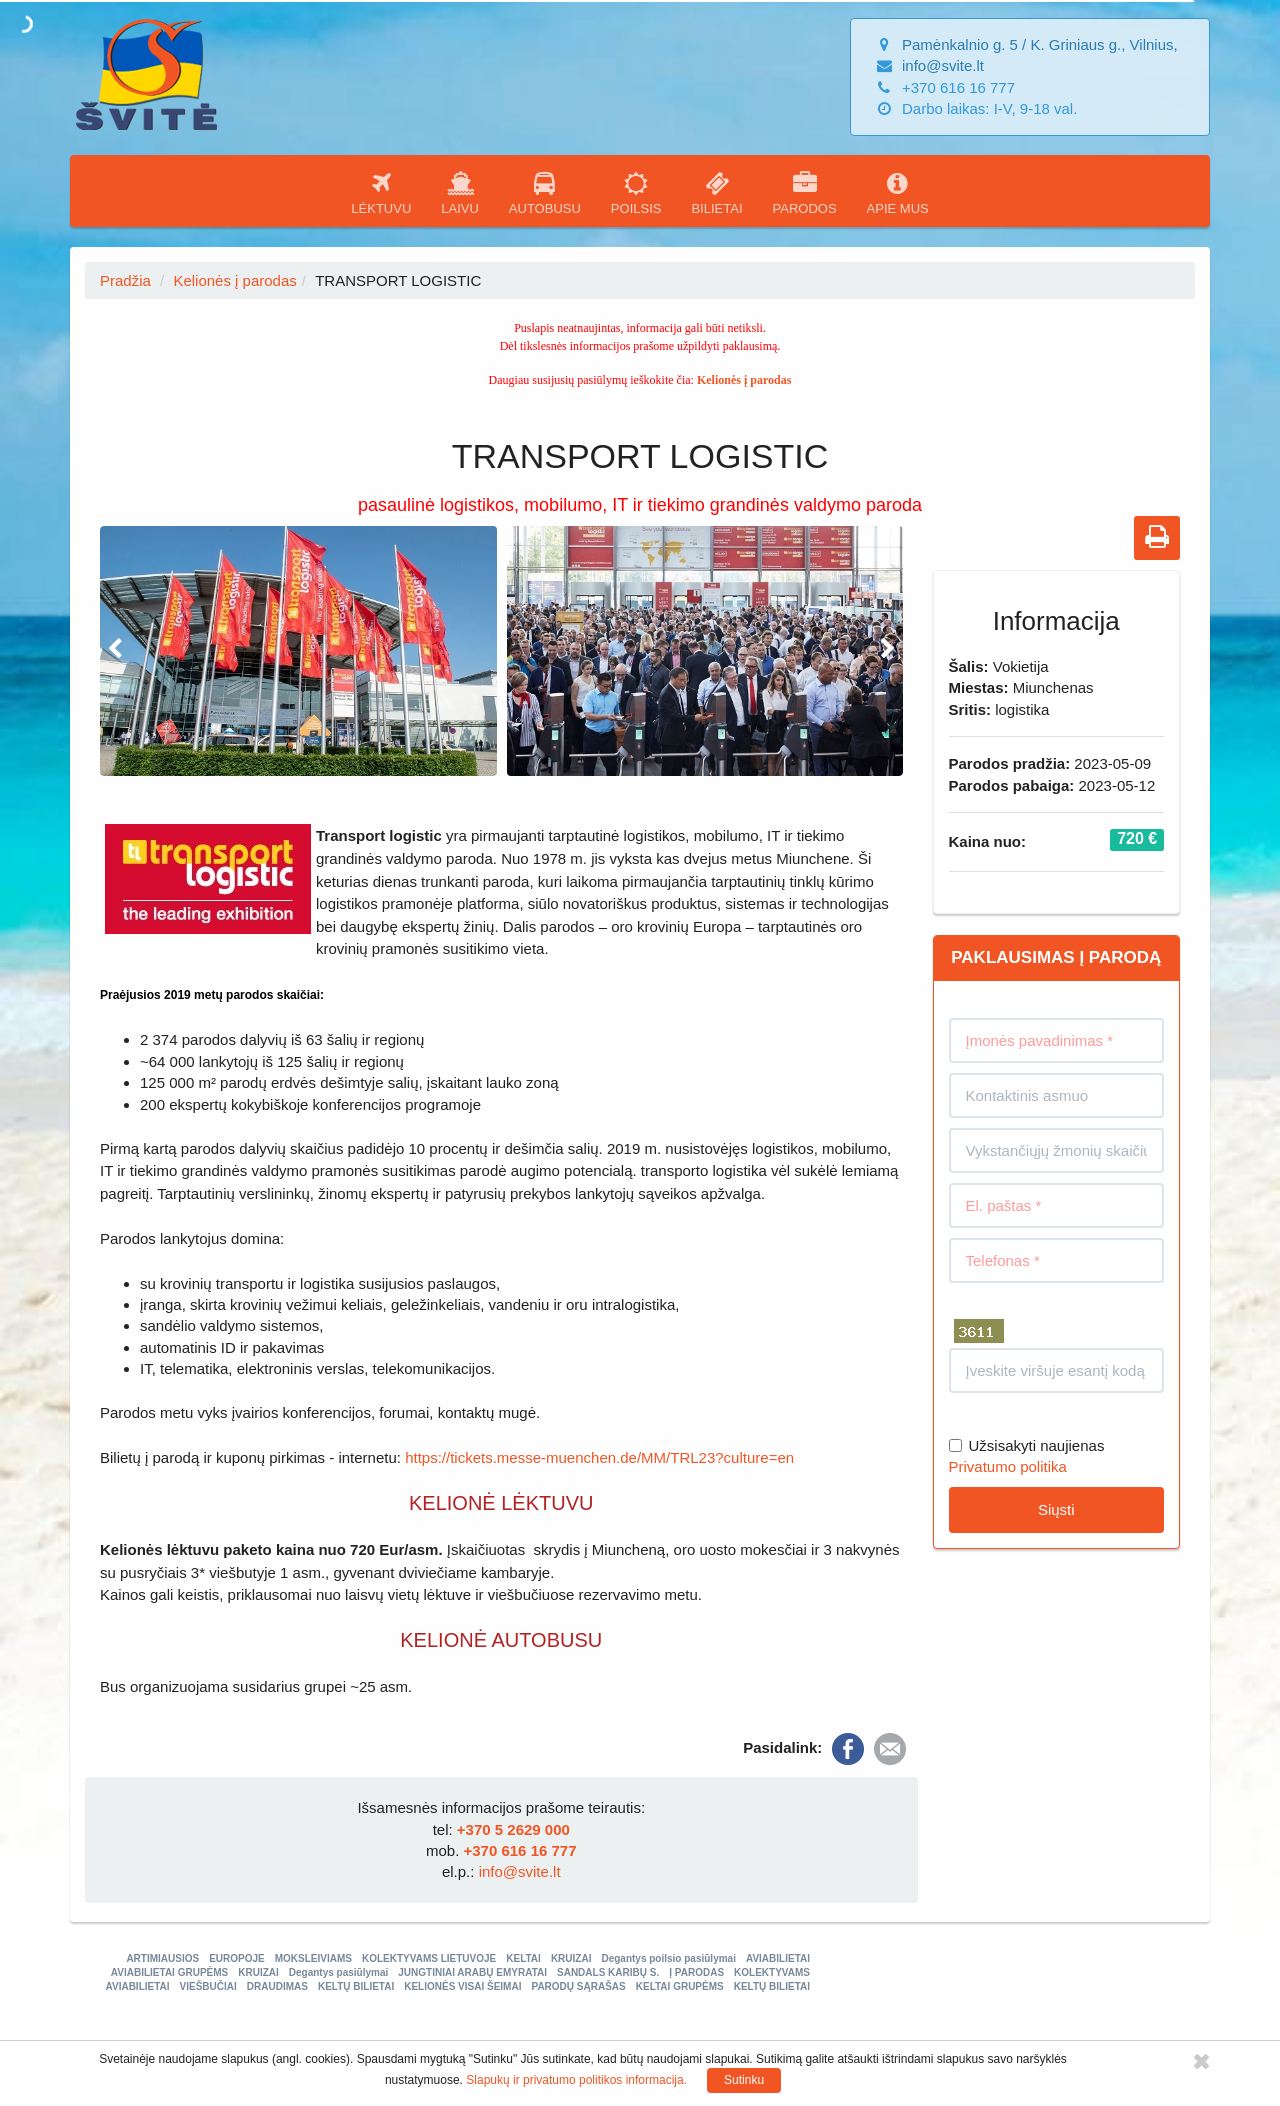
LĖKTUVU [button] (381, 193)
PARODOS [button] (805, 193)
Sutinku (744, 2080)
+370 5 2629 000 (513, 1829)
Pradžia (125, 280)
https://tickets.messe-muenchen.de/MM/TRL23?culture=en (599, 1457)
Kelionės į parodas (234, 280)
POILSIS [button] (636, 193)
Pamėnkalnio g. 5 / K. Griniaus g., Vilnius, (1040, 44)
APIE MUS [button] (898, 193)
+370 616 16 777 (519, 1850)
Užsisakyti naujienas (1027, 1445)
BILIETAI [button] (716, 193)
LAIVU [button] (460, 193)
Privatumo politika (1008, 1466)
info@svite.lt (943, 65)
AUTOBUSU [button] (545, 193)
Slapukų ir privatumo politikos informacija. (576, 2080)
